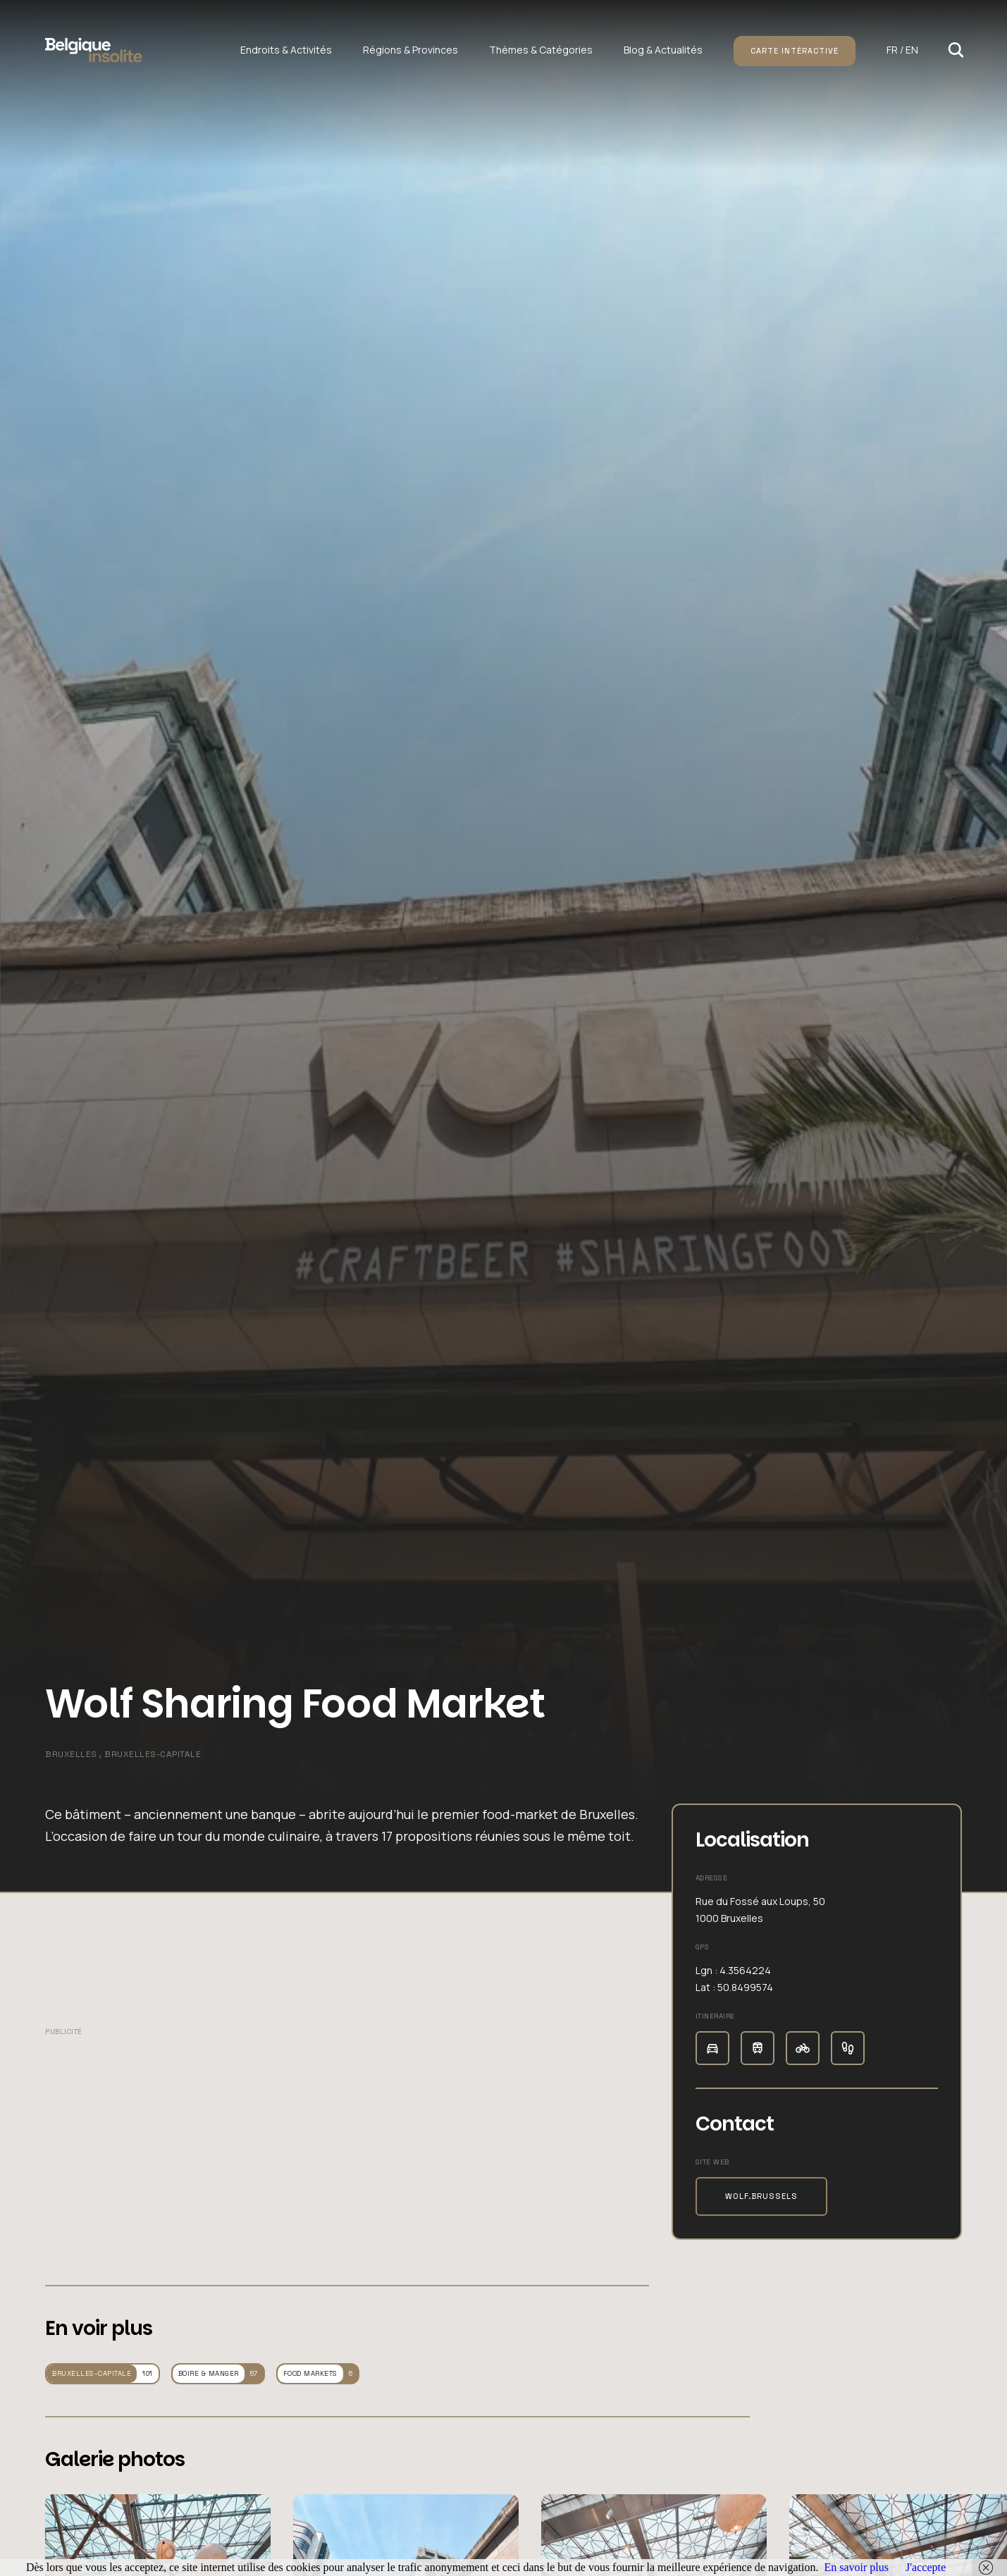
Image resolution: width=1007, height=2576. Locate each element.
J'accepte (926, 2567)
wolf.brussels (761, 2196)
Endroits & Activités (286, 49)
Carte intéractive (794, 51)
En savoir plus (856, 2567)
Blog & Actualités (663, 49)
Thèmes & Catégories (541, 49)
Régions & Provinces (410, 49)
